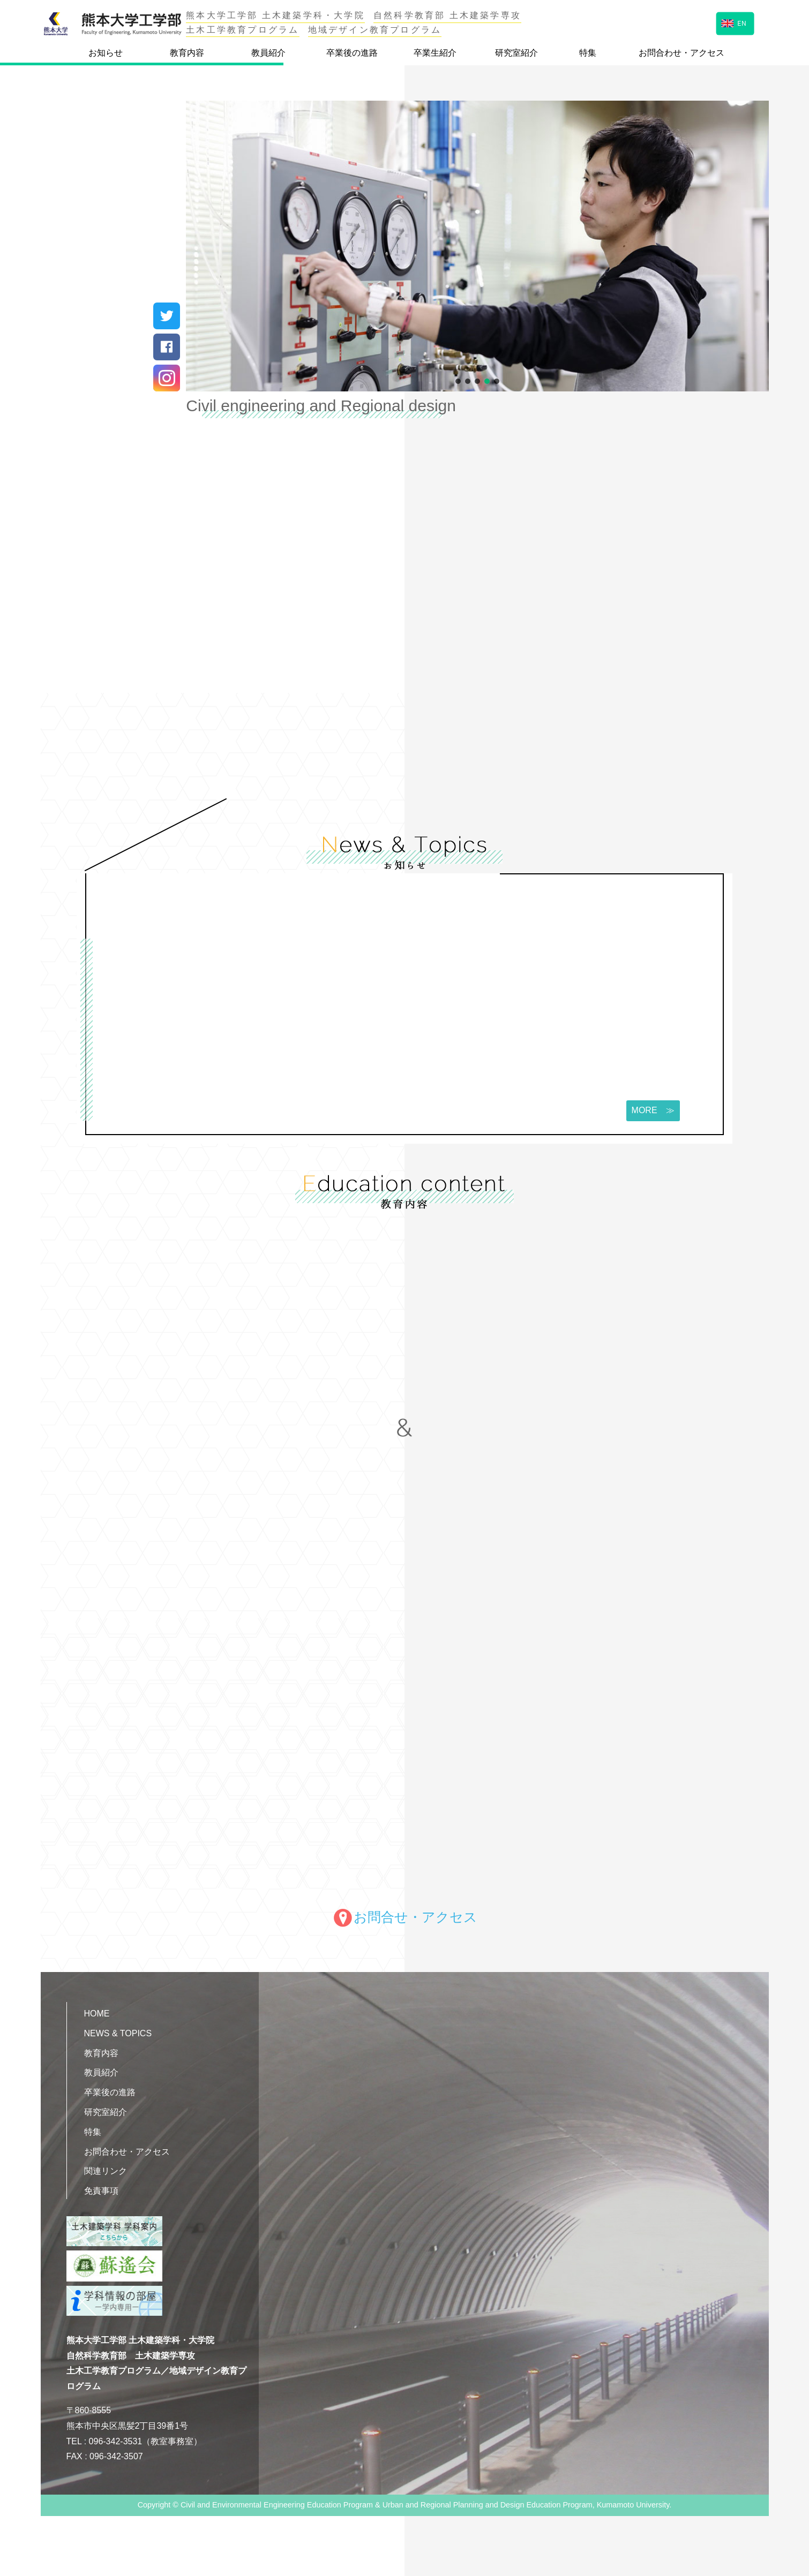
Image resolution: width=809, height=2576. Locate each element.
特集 (587, 52)
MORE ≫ (650, 1110)
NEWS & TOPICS (118, 2033)
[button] (458, 381)
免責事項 (101, 2190)
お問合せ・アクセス (404, 1916)
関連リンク (105, 2170)
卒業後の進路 (352, 52)
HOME (97, 2013)
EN (733, 22)
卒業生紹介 (435, 52)
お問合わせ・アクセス (681, 52)
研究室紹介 (516, 52)
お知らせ (105, 52)
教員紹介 (268, 52)
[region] (477, 246)
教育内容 (187, 52)
